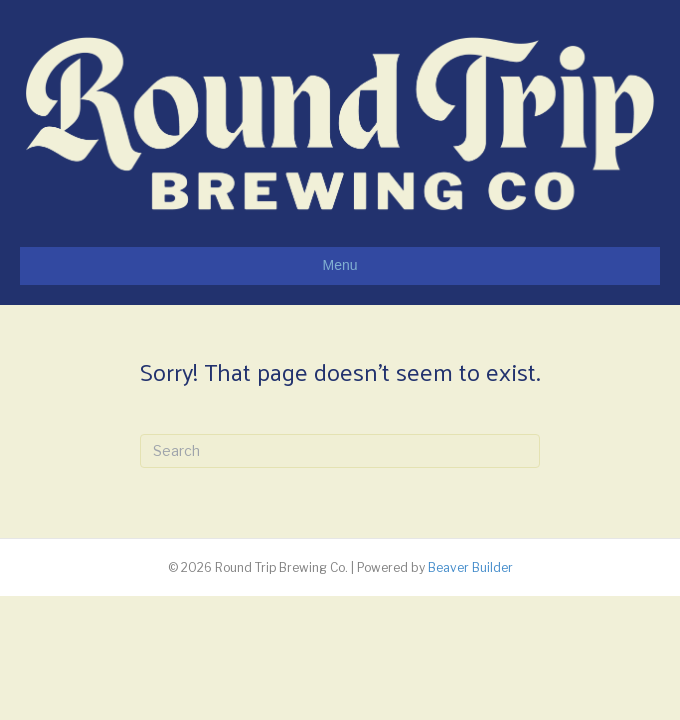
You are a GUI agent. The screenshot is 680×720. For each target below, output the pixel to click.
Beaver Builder (470, 567)
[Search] (340, 451)
